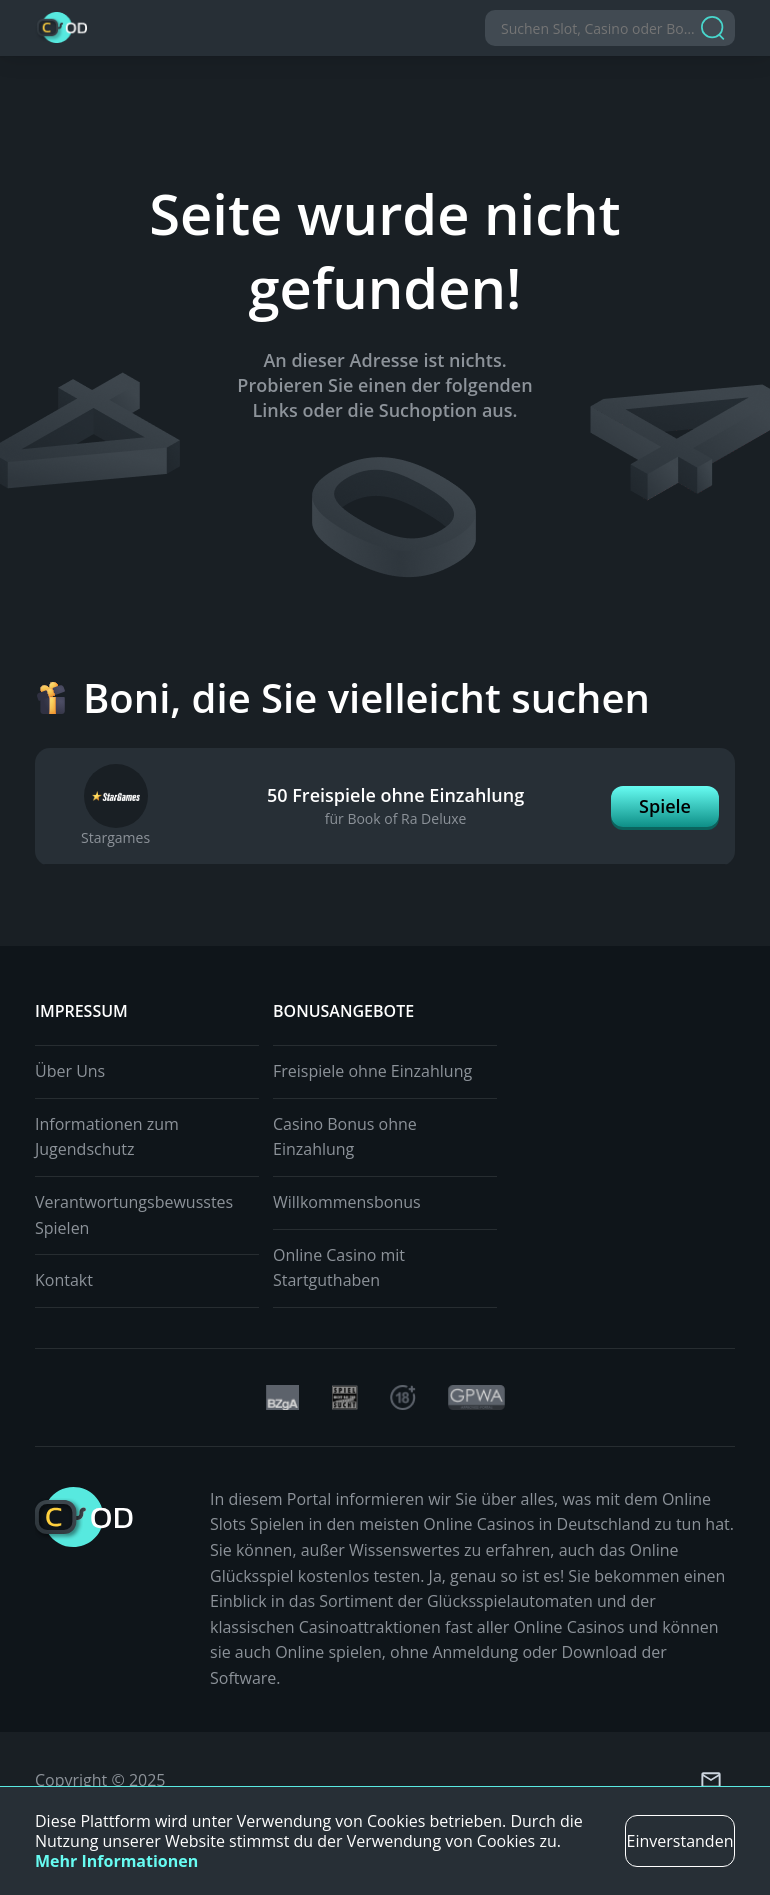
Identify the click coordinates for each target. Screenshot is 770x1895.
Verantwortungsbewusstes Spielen (134, 1215)
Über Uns (70, 1071)
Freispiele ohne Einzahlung (372, 1071)
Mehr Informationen (116, 1861)
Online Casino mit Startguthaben (339, 1268)
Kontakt (64, 1280)
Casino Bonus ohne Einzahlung (345, 1137)
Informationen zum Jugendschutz (107, 1137)
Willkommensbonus (347, 1202)
